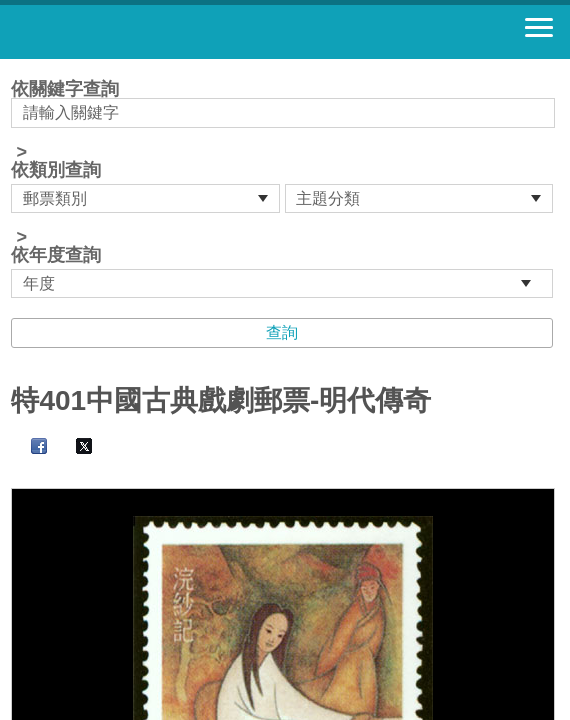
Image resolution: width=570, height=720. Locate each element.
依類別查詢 (56, 170)
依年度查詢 (56, 255)
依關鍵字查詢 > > (284, 189)
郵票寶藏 (125, 32)
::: (17, 67)
